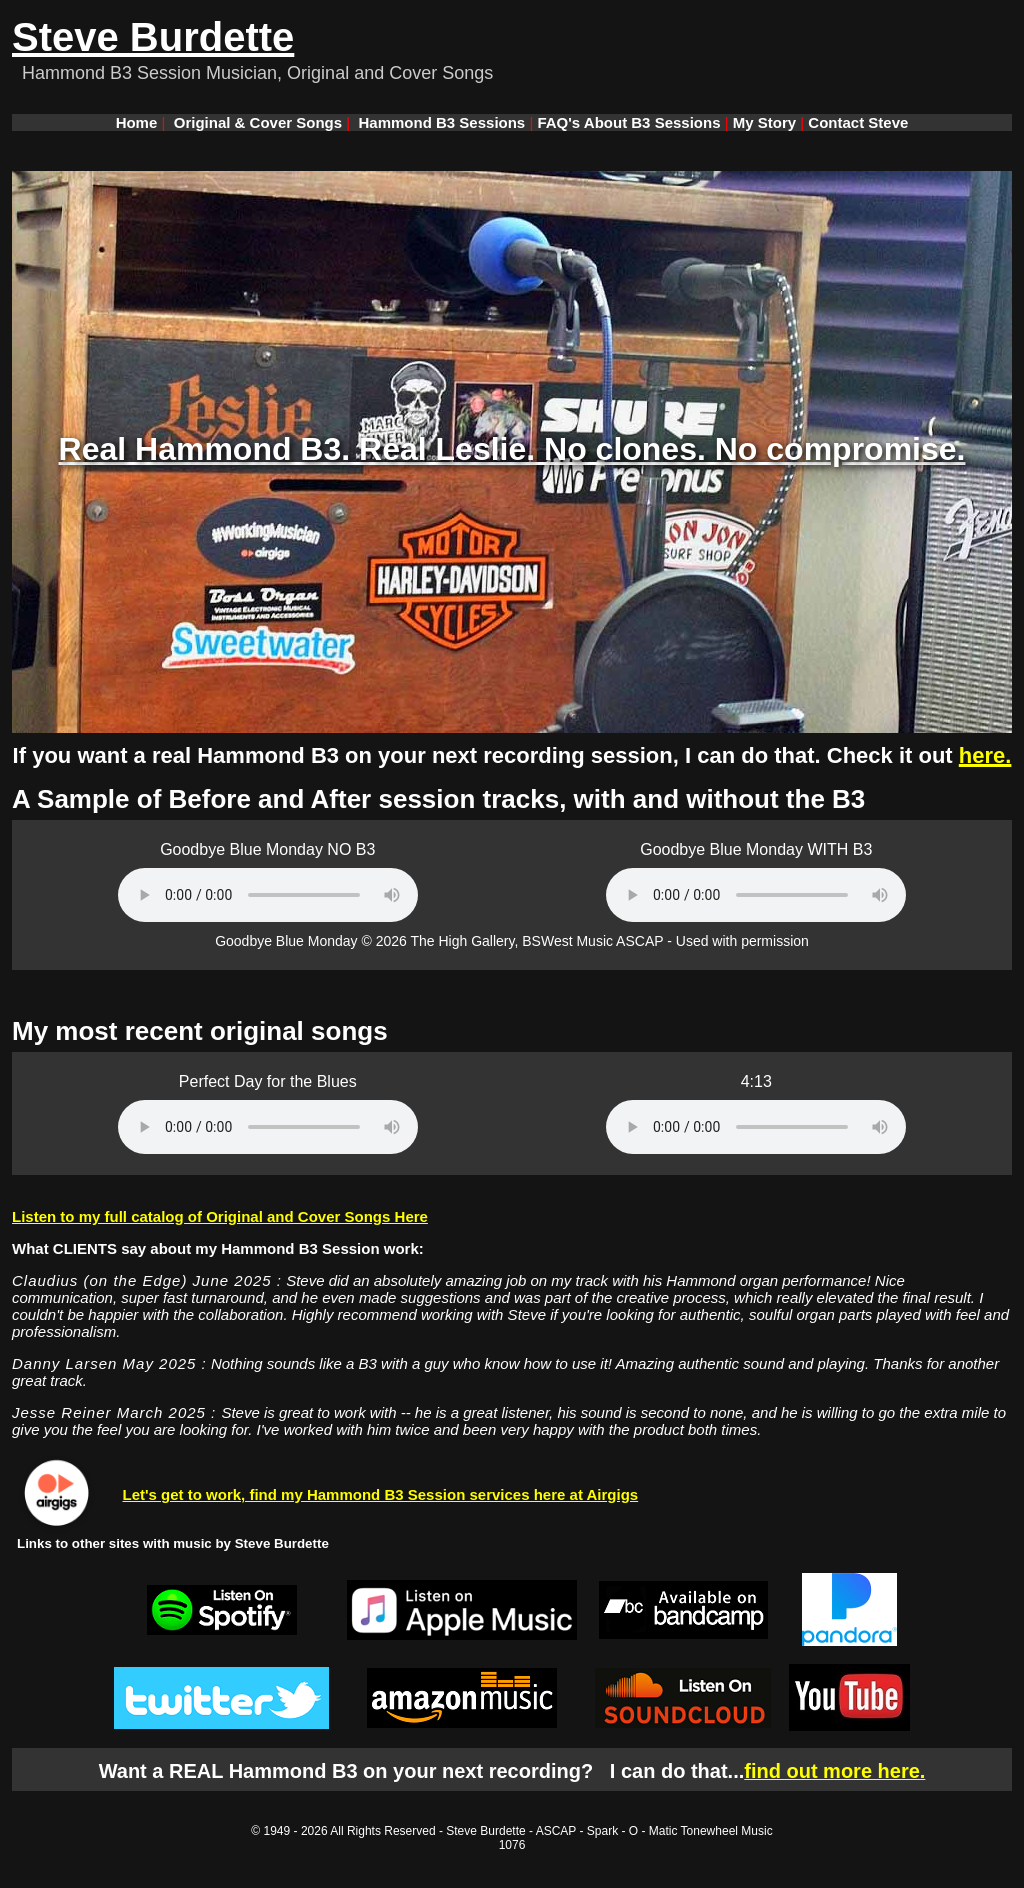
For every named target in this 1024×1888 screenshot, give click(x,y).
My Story (764, 122)
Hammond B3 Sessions (442, 122)
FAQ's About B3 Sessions (628, 122)
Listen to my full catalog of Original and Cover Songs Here (220, 1216)
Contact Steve (858, 122)
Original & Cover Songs (258, 122)
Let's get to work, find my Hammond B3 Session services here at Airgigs (381, 1494)
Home (137, 122)
